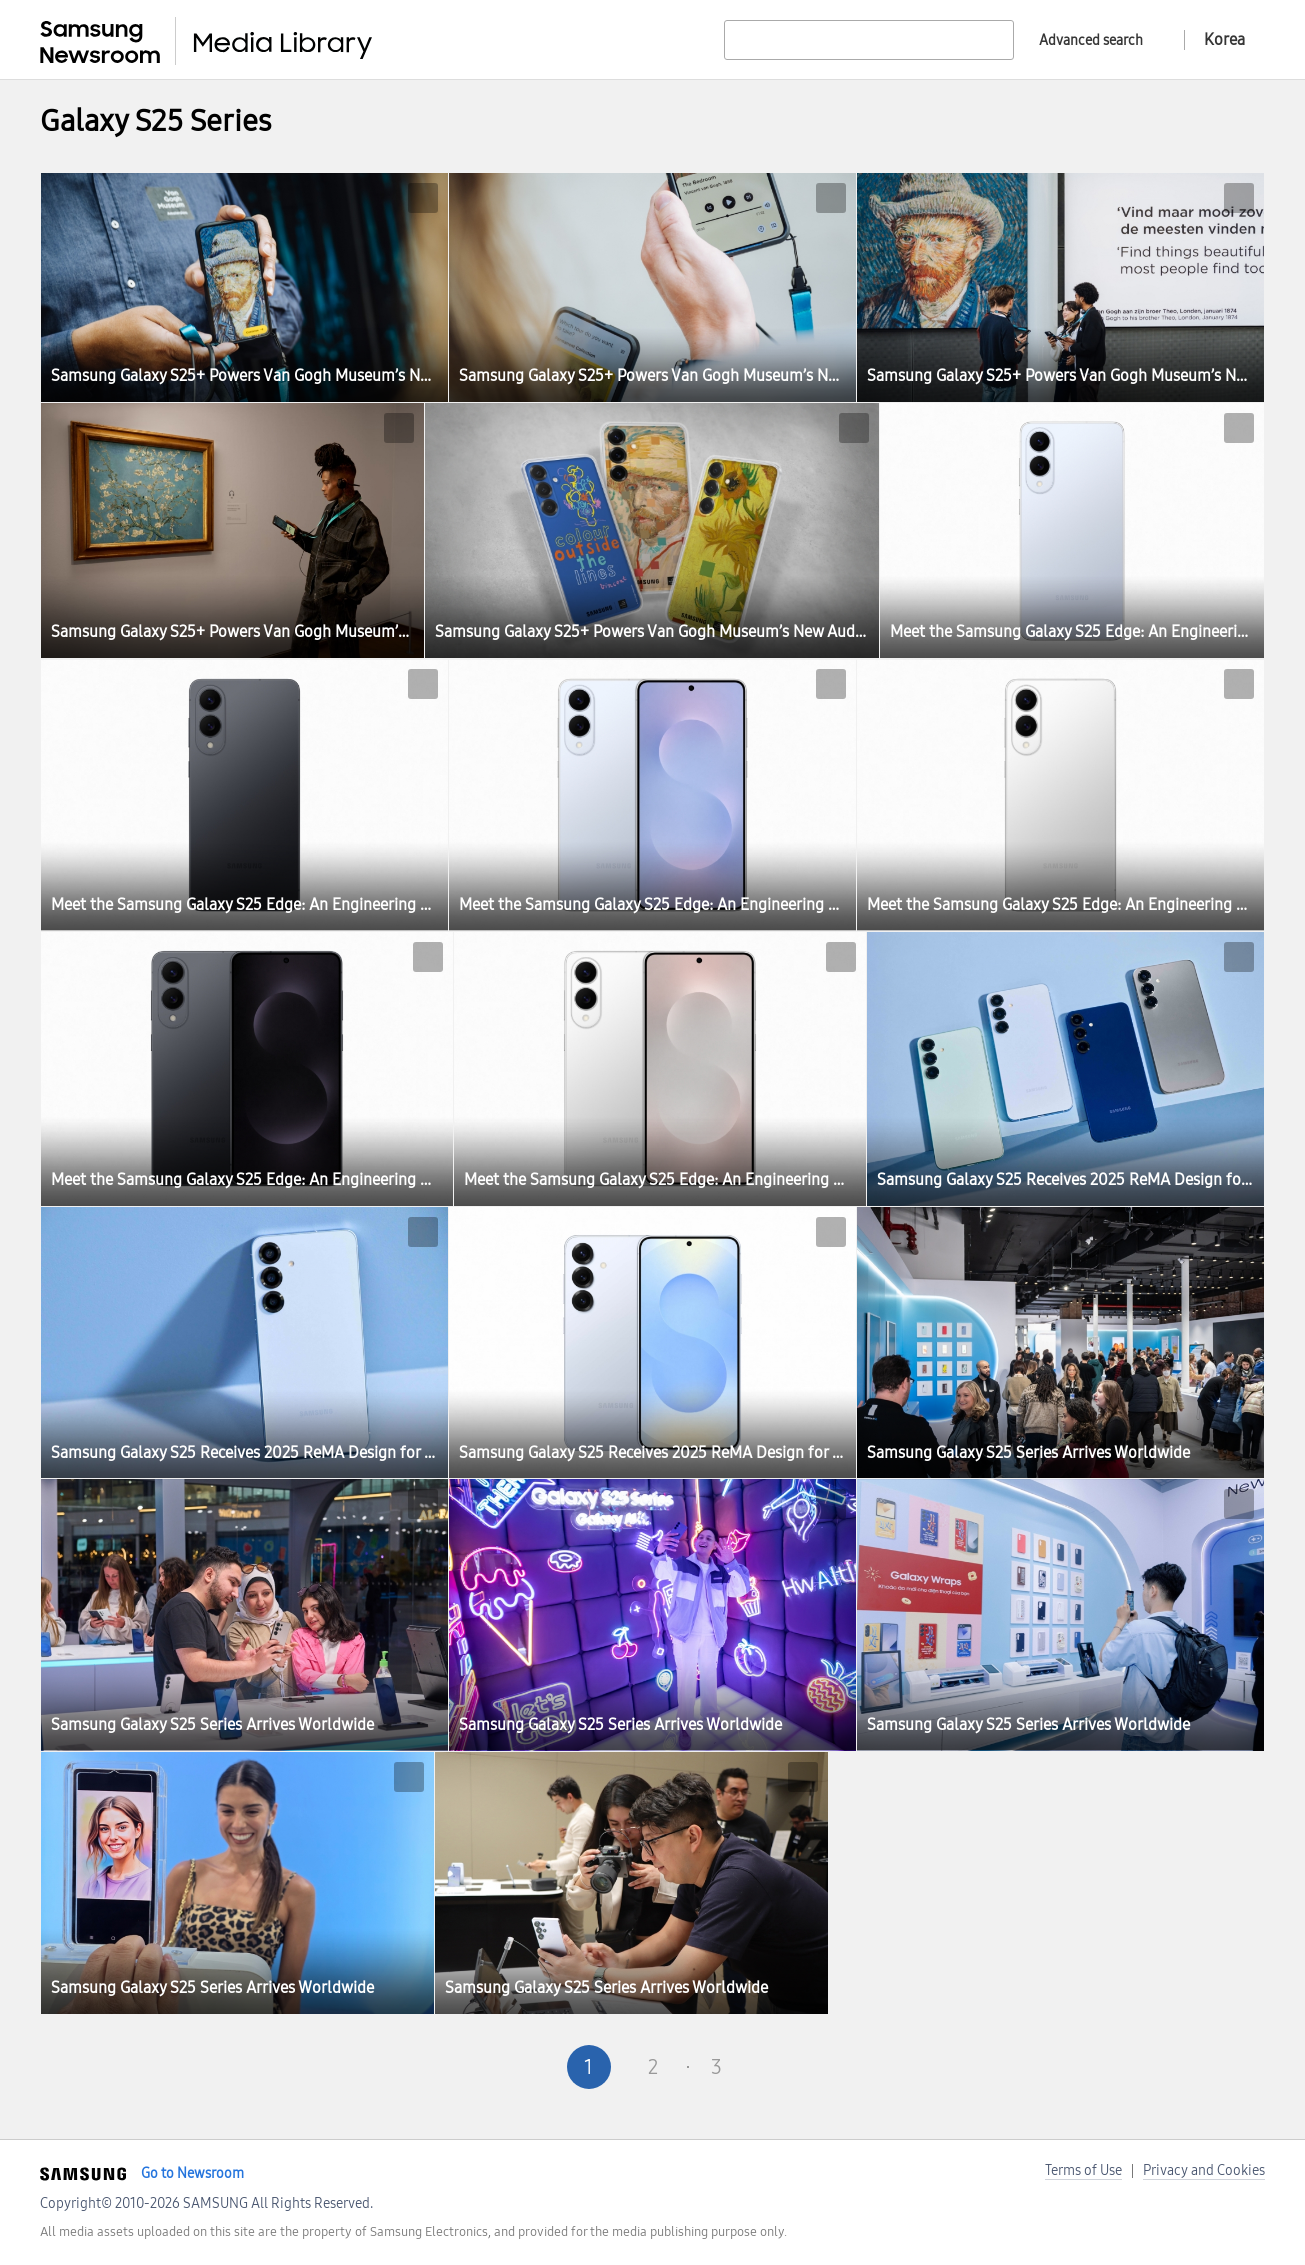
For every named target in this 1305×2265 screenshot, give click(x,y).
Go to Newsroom (192, 2173)
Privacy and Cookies (1204, 2170)
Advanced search (1091, 40)
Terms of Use (1083, 2170)
